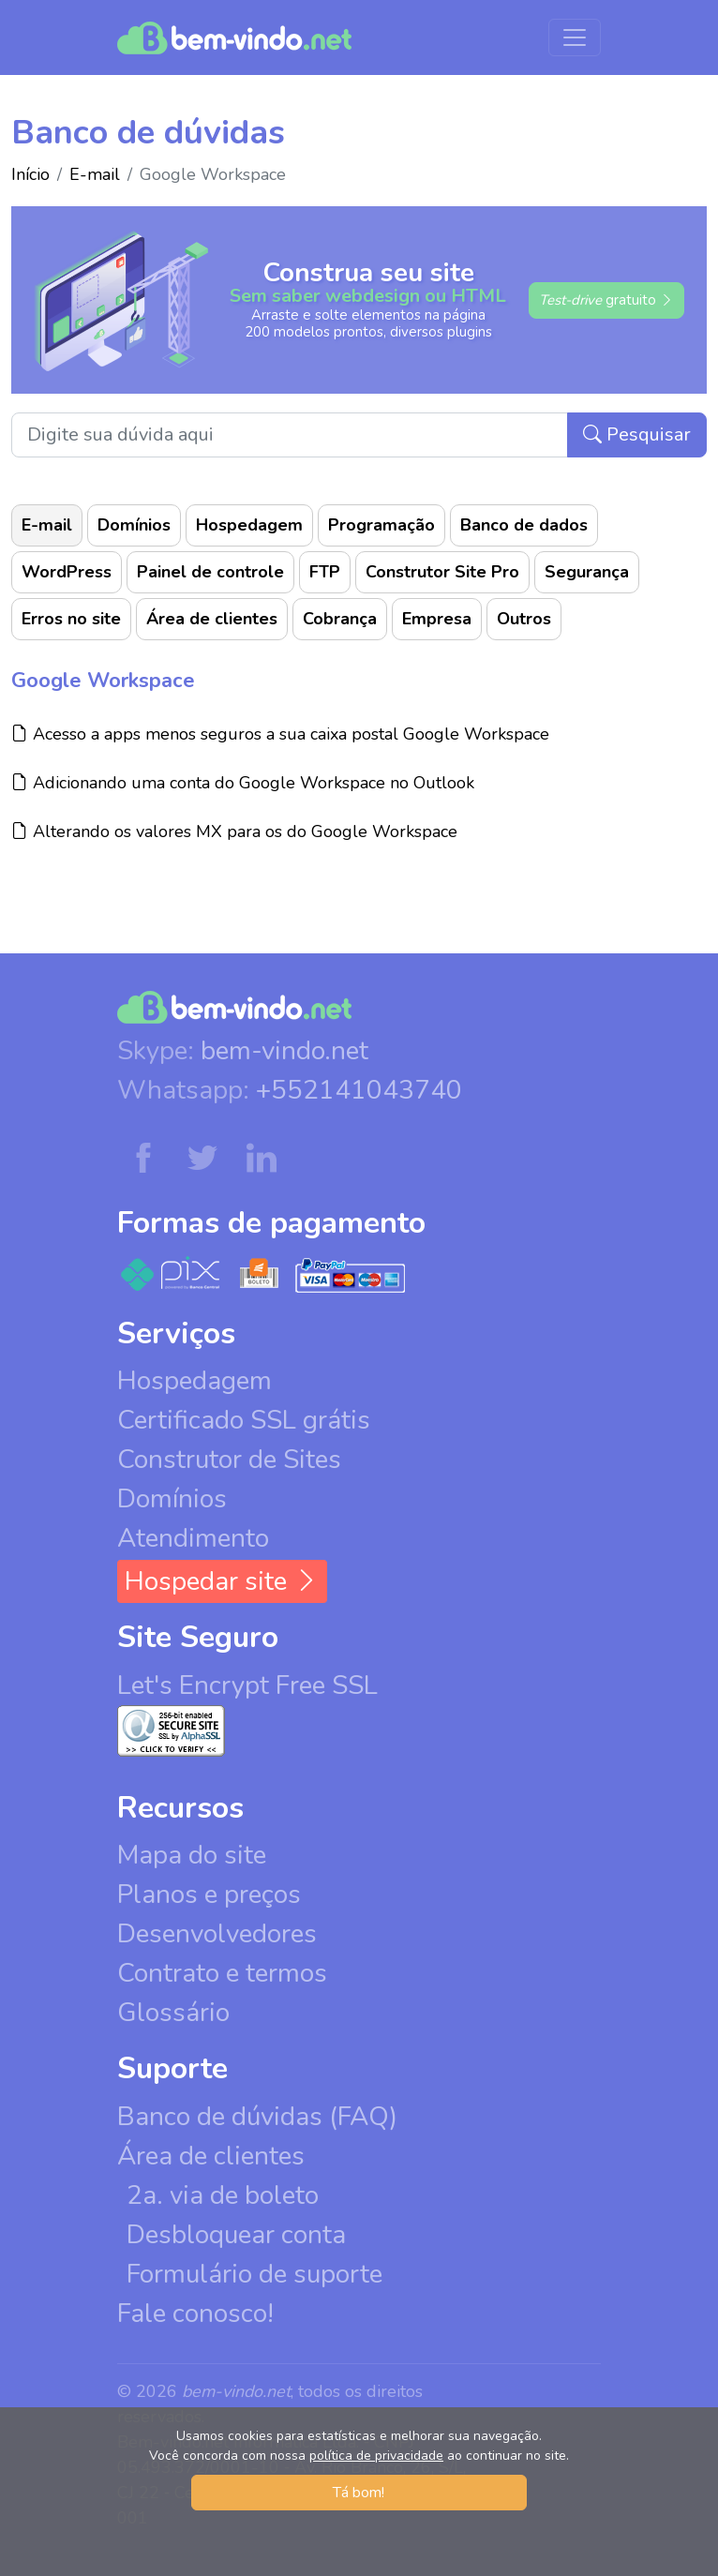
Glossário (173, 2012)
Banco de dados (524, 525)
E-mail (94, 174)
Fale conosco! (195, 2313)
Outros (524, 618)
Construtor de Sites (229, 1459)
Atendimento (193, 1538)
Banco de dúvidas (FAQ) (257, 2116)
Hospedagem (249, 525)
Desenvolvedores (217, 1934)
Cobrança (340, 618)
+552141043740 (359, 1090)
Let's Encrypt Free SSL (247, 1685)
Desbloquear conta (236, 2235)
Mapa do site (191, 1855)
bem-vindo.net (284, 1051)
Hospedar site (222, 1581)
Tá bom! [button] (358, 2492)
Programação (381, 525)
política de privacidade (376, 2455)
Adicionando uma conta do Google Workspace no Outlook (242, 782)
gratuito (606, 300)
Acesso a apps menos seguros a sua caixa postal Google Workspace (280, 733)
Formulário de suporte (254, 2274)
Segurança (587, 572)
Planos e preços (209, 1894)
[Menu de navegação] (574, 37)
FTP (324, 572)
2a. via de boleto (223, 2195)
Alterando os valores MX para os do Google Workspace (234, 831)
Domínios (134, 525)
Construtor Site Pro (442, 572)
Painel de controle (210, 572)
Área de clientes (211, 618)
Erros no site (71, 618)
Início (30, 174)
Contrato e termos (222, 1973)
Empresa (436, 618)
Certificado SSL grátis (243, 1420)
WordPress (67, 572)
